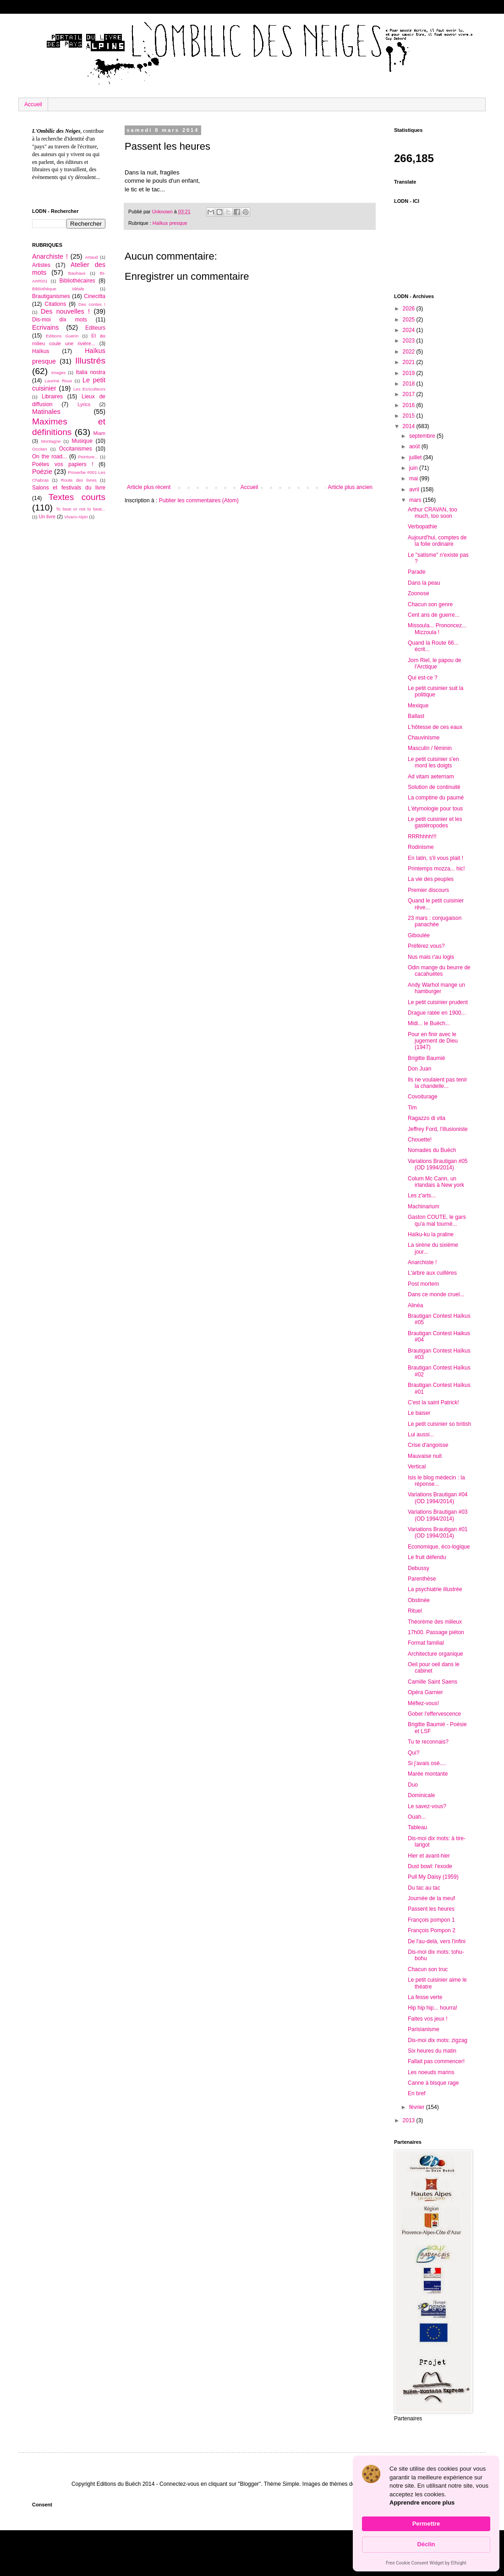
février (417, 2107)
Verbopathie (422, 526)
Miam (99, 433)
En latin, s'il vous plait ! (435, 858)
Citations (55, 304)
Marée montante (428, 1774)
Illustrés (90, 360)
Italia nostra (90, 372)
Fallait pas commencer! (436, 2061)
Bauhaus (77, 273)
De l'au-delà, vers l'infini (437, 1941)
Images (58, 372)
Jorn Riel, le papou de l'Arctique (434, 663)
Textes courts (77, 497)
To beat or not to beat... (80, 508)
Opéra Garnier (425, 1692)
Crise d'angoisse (428, 1445)
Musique (81, 441)
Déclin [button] (426, 2544)
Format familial (426, 1643)
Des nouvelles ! (65, 311)
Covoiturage (423, 1096)
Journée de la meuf (431, 1898)
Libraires (52, 396)
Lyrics (83, 404)
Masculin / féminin (430, 748)
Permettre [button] (426, 2523)
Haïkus (40, 351)
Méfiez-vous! (423, 1703)
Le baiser (419, 1413)
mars (416, 500)
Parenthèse (422, 1579)
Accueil (33, 104)
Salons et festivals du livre (68, 487)
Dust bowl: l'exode (430, 1866)
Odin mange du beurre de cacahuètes (439, 970)
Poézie (42, 471)
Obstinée (419, 1600)
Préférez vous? (426, 946)
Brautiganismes (51, 296)
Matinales (46, 411)
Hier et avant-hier (429, 1856)
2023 (409, 340)
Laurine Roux (58, 380)
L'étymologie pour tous (435, 808)
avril (415, 489)
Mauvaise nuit (425, 1456)
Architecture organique (435, 1654)
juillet (416, 457)
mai (414, 478)
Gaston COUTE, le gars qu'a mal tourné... (437, 1220)
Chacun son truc (428, 1969)
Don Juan (419, 1068)
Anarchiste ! (50, 256)
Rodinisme (421, 847)
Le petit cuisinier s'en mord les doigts (433, 762)
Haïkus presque (170, 223)
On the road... (49, 456)
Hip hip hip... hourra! (432, 2008)
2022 (409, 351)
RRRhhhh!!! (422, 836)
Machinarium (423, 1206)
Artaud (91, 257)
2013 (409, 2120)
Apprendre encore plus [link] (422, 2502)
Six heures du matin (432, 2051)
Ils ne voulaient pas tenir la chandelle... (437, 1082)
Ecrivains (45, 327)
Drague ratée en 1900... (437, 1013)
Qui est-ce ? (423, 677)
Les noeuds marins (431, 2072)
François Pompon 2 (431, 1930)
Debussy (418, 1568)
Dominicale (421, 1795)
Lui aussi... (421, 1434)
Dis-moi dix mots (59, 319)
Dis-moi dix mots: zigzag (437, 2040)
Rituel (415, 1611)
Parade (417, 572)
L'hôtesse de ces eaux (435, 727)
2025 (409, 319)
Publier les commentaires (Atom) (199, 500)
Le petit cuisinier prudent (438, 1002)
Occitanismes (75, 449)
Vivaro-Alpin (76, 516)
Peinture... (88, 456)
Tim (412, 1107)
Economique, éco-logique (439, 1546)
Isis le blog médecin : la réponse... (436, 1480)
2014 (409, 426)
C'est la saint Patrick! (433, 1402)
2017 (409, 394)
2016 (409, 405)
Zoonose (418, 593)
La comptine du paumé (436, 797)
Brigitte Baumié (426, 1058)
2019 (409, 373)
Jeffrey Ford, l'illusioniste (438, 1129)
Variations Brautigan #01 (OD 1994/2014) (438, 1532)
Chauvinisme (423, 737)
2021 (409, 362)
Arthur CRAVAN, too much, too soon (432, 512)
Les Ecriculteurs (89, 388)
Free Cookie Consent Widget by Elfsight (426, 2563)
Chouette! (420, 1139)
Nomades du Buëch (432, 1150)
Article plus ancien (350, 487)
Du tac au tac (424, 1888)
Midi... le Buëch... (429, 1023)
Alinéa (415, 1305)
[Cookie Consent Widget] (426, 2513)
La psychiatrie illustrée (435, 1589)
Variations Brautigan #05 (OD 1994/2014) (438, 1164)
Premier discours (428, 890)
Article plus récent (148, 487)
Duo (413, 1785)
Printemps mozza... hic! (436, 868)
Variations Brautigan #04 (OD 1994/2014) (438, 1497)
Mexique (418, 705)
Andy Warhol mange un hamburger (436, 988)
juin (414, 468)
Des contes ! (91, 304)
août (415, 446)
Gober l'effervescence (434, 1714)
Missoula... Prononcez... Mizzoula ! (437, 628)
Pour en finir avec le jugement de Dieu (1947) (433, 1041)
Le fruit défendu (427, 1557)
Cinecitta (94, 296)
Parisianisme (423, 2029)
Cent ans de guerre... (434, 615)
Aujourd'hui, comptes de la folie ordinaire (437, 540)
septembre (423, 436)
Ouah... (417, 1817)
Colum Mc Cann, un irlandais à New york (436, 1181)
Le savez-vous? (427, 1806)
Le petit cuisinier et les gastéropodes (435, 822)
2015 (409, 416)
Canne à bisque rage (433, 2083)
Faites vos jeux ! (428, 2019)
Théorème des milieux (435, 1622)
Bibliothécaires (77, 280)
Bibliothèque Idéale (58, 288)
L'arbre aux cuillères (432, 1273)
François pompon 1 (431, 1920)
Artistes (41, 265)
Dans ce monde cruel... (436, 1294)
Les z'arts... (422, 1195)
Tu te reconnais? (428, 1742)
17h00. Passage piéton (436, 1632)
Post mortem (423, 1284)
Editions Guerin (62, 335)
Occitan (39, 448)
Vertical (417, 1466)
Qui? (413, 1753)
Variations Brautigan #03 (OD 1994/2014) (438, 1515)
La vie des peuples (431, 879)
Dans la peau (424, 583)
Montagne (51, 441)
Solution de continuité (434, 787)
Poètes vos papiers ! (62, 464)
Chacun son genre (430, 604)
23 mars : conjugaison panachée (434, 921)
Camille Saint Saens (432, 1682)
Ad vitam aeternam (431, 776)
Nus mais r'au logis (431, 957)
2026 (409, 308)
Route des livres (79, 480)
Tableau (417, 1827)
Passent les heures (431, 1909)
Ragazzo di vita (426, 1118)
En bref (417, 2093)
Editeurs (95, 328)
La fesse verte (425, 1997)
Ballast (416, 716)
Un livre (46, 516)
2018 (409, 383)
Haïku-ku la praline (431, 1234)
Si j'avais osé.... (427, 1763)
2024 (409, 330)
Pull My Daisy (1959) (433, 1877)
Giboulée (419, 935)
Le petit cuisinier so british (439, 1424)
